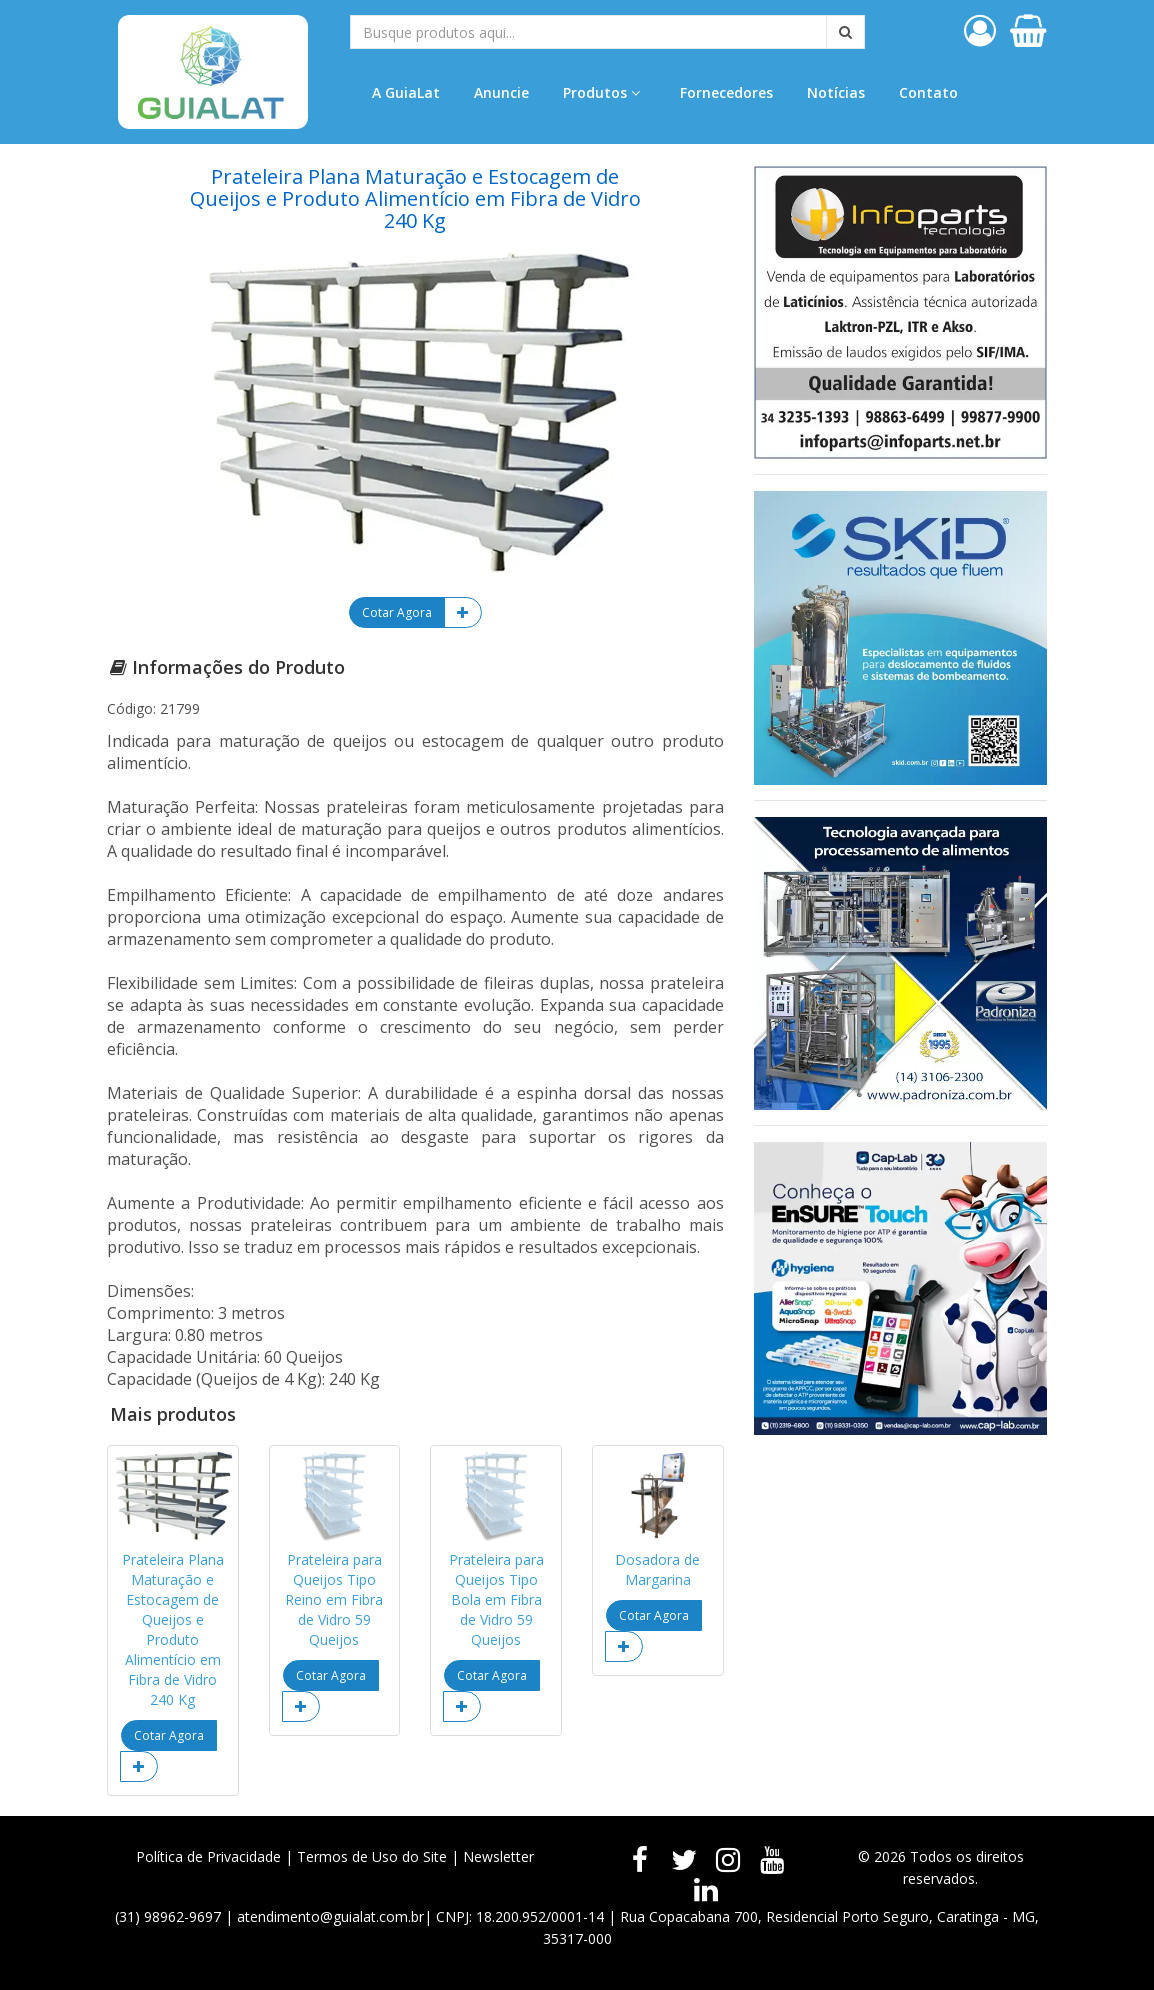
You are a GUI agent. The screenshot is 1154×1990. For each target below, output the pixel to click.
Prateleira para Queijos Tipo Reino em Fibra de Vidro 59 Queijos (334, 1599)
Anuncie (501, 92)
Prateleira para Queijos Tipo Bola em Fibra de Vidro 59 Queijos (496, 1599)
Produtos (601, 92)
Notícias (836, 92)
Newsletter (498, 1856)
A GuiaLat (406, 92)
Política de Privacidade (208, 1856)
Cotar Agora (397, 612)
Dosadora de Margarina (657, 1569)
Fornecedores (726, 92)
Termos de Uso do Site (372, 1856)
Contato (928, 92)
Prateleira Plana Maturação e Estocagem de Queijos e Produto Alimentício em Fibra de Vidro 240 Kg (173, 1629)
